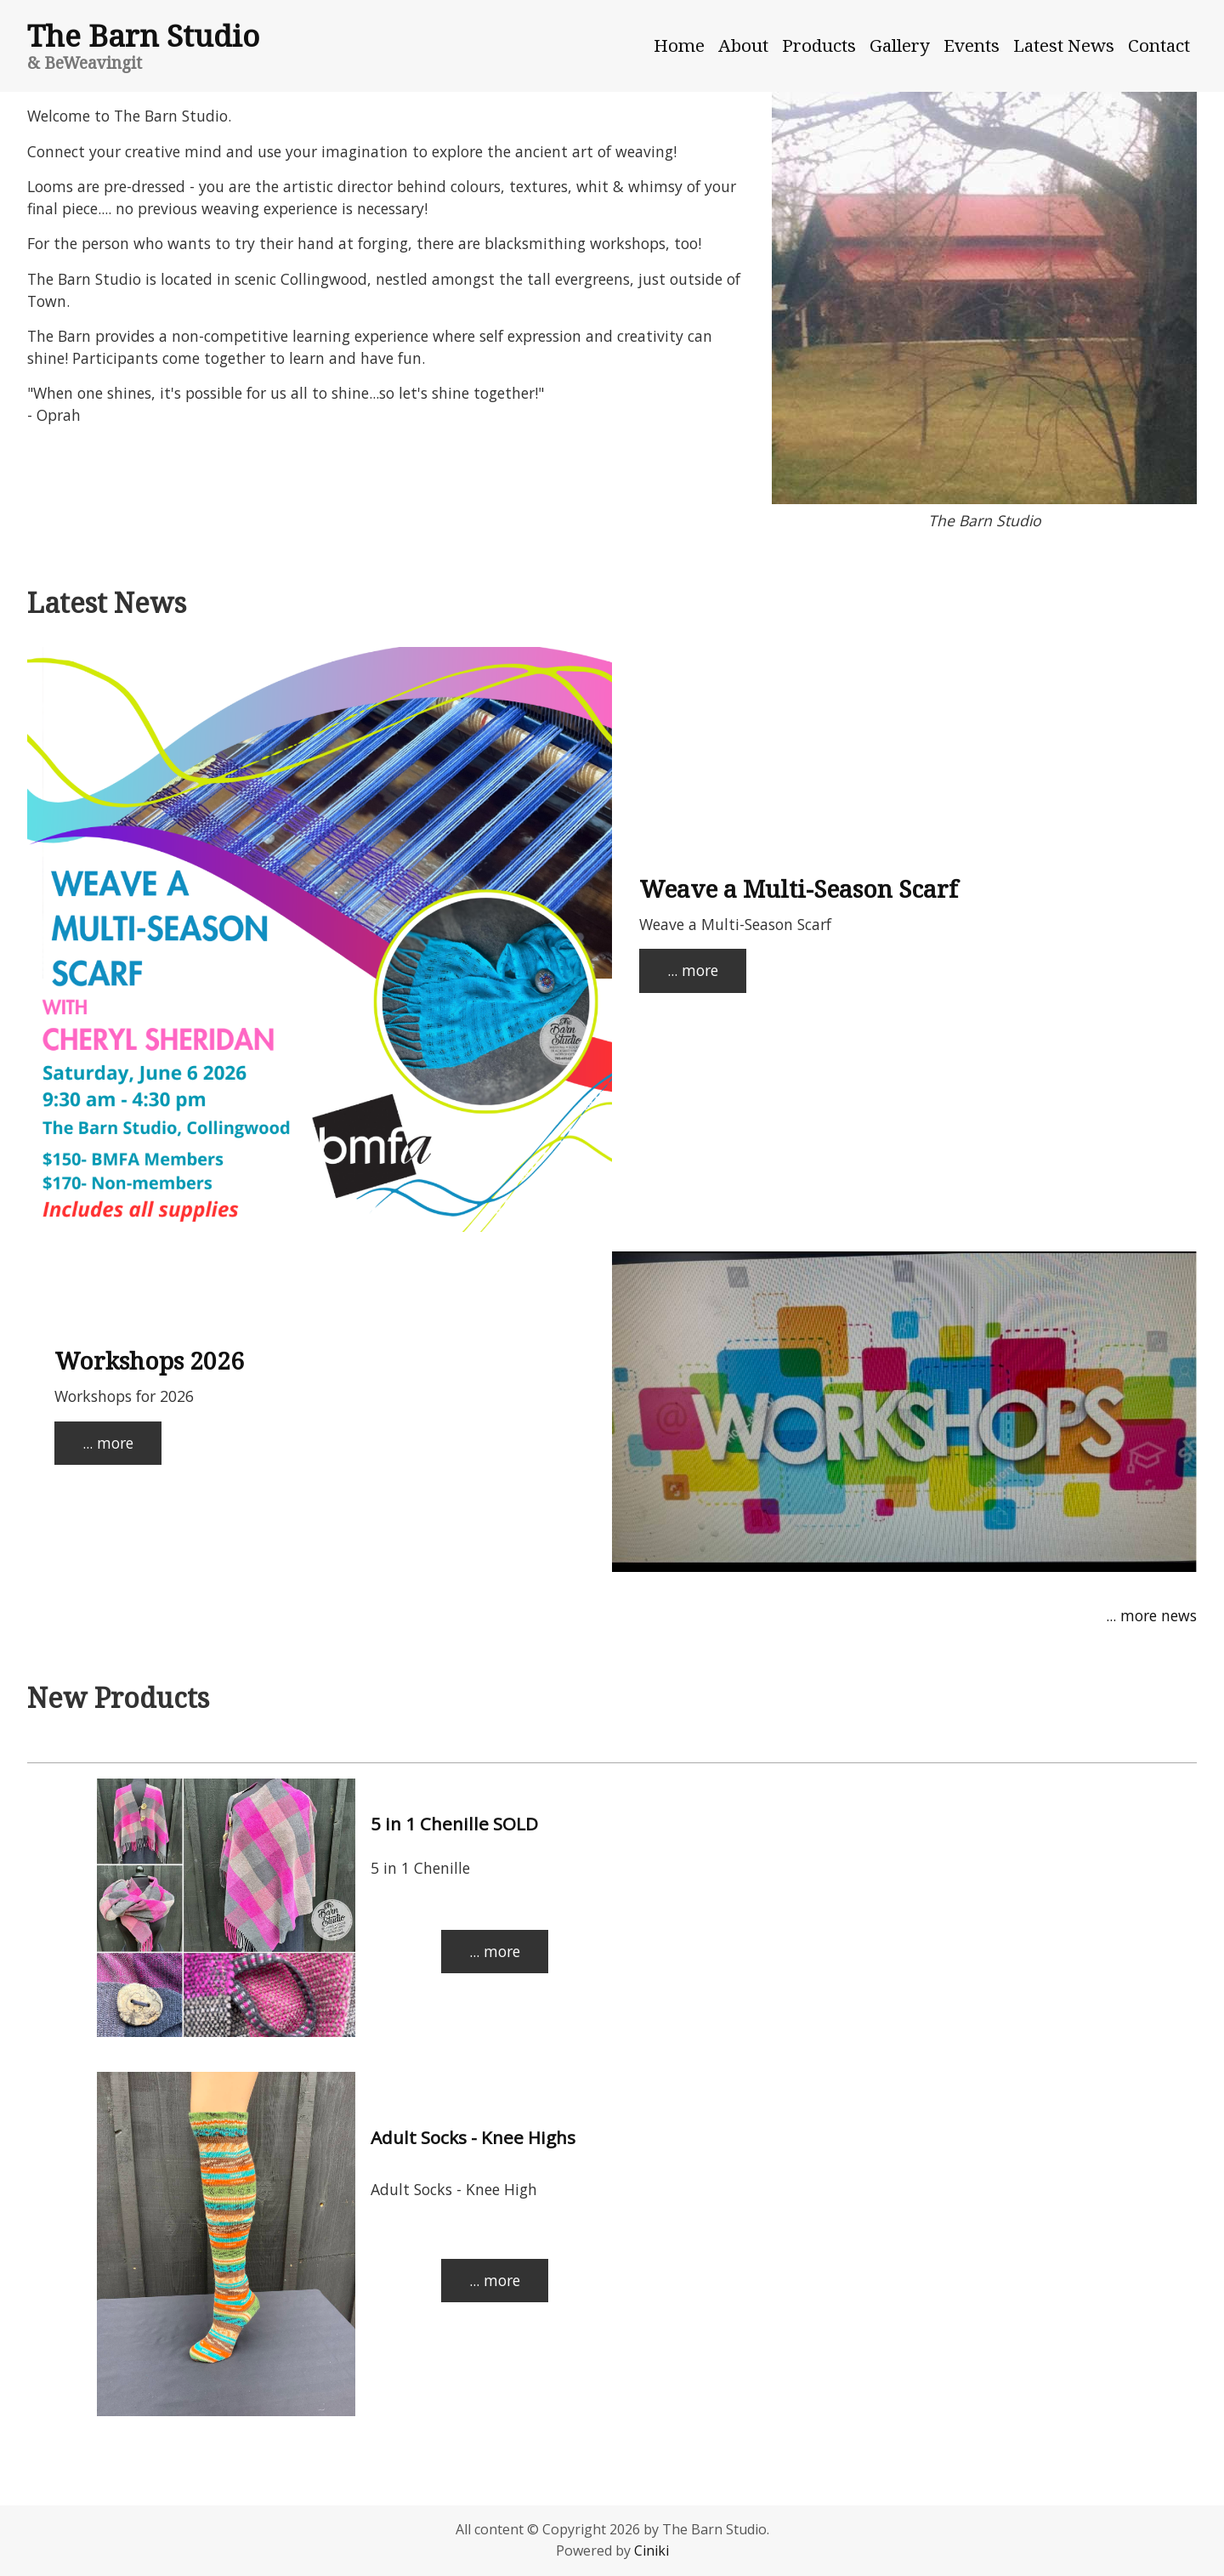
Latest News (1063, 45)
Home (679, 45)
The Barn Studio (143, 34)
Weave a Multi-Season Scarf (798, 888)
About (743, 45)
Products (819, 45)
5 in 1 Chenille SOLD (454, 1824)
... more (692, 970)
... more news (1151, 1615)
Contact (1159, 45)
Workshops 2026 (149, 1360)
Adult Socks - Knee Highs (473, 2137)
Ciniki (651, 2550)
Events (972, 45)
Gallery (900, 45)
